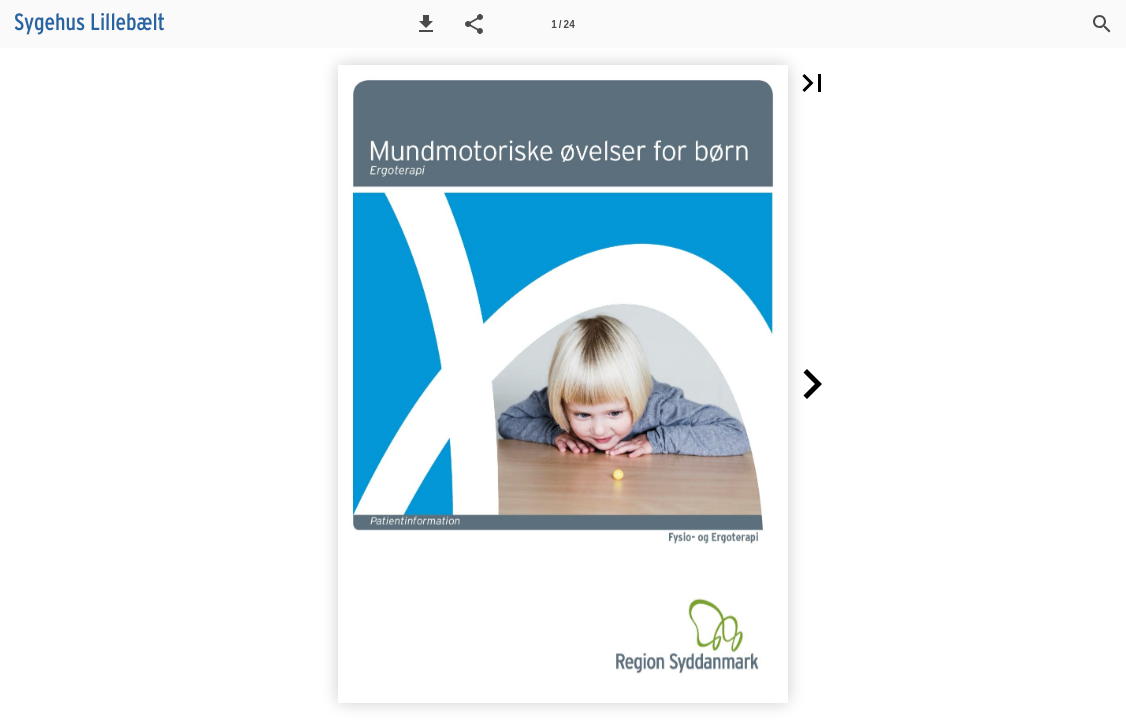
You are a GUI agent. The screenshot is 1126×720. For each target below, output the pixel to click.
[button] (426, 24)
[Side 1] (563, 24)
